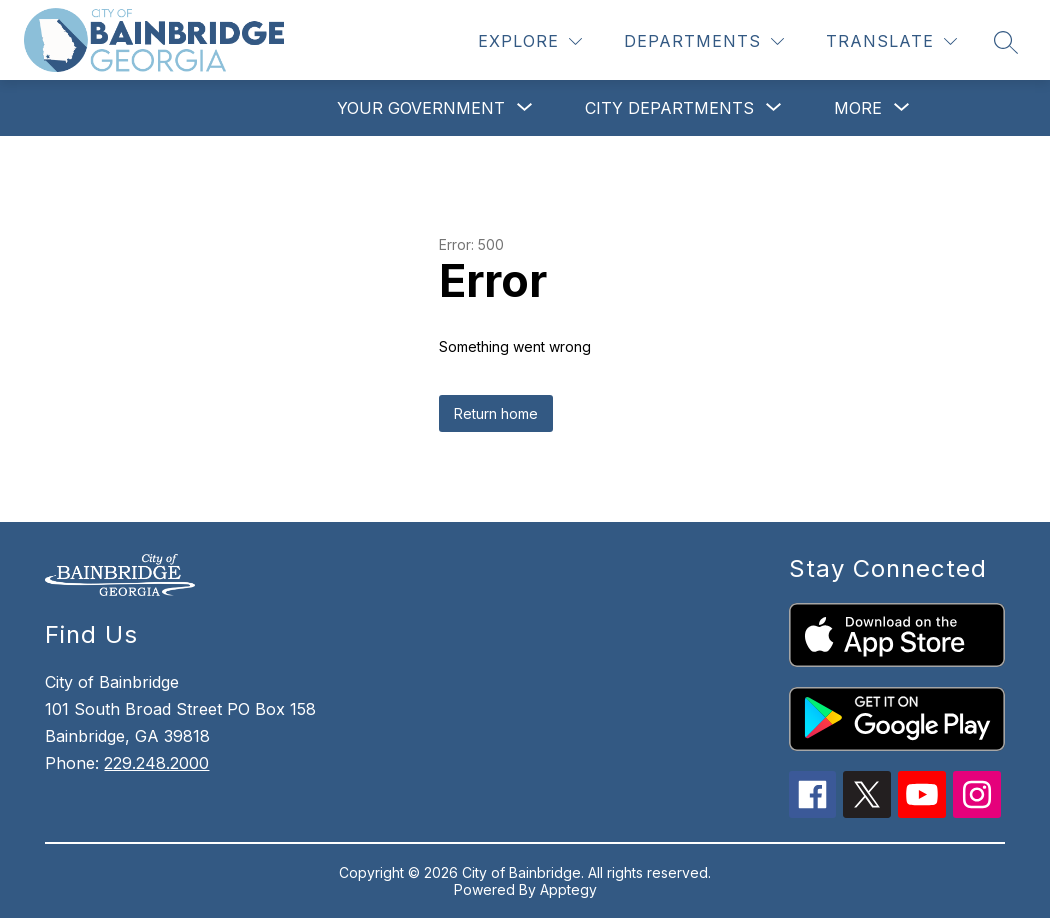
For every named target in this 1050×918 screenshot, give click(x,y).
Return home (496, 413)
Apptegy (568, 889)
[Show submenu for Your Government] (421, 108)
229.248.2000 (156, 763)
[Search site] (1006, 42)
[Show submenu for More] (858, 108)
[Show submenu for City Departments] (669, 108)
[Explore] (530, 41)
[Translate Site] (891, 41)
